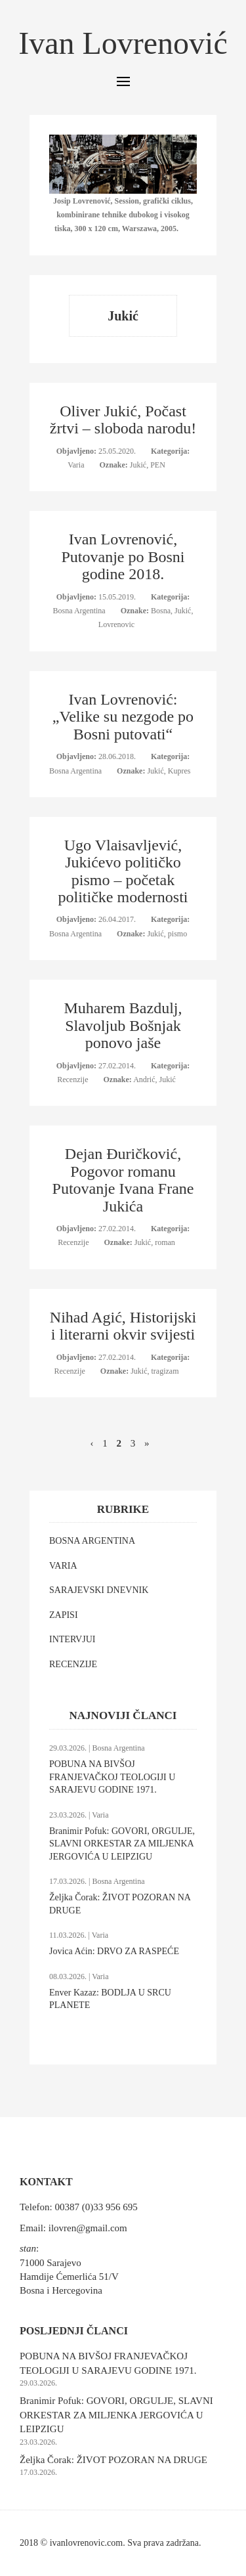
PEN (157, 464)
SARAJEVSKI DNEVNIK (98, 1590)
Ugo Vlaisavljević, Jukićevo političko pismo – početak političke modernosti (123, 871)
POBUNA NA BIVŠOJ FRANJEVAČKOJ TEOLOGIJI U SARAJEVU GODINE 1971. (112, 1777)
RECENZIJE (73, 1664)
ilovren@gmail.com (88, 2228)
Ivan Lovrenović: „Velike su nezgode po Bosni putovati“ (123, 717)
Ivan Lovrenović (123, 43)
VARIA (63, 1566)
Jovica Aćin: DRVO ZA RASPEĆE (114, 1951)
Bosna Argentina (80, 610)
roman (165, 1242)
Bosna (161, 610)
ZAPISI (63, 1615)
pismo (177, 933)
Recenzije (73, 1079)
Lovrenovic (116, 624)
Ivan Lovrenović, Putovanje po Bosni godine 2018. (122, 556)
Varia (77, 464)
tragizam (165, 1371)
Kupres (179, 770)
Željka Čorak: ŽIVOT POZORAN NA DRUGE (113, 2460)
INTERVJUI (72, 1639)
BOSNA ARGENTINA (92, 1541)
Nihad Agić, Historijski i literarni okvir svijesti (123, 1326)
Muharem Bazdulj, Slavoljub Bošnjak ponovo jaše (123, 1025)
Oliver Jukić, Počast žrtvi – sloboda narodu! (123, 420)
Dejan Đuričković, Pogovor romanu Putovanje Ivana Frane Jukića (123, 1179)
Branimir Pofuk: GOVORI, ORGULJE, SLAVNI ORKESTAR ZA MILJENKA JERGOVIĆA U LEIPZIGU (122, 1844)
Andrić (144, 1079)
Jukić (138, 464)
